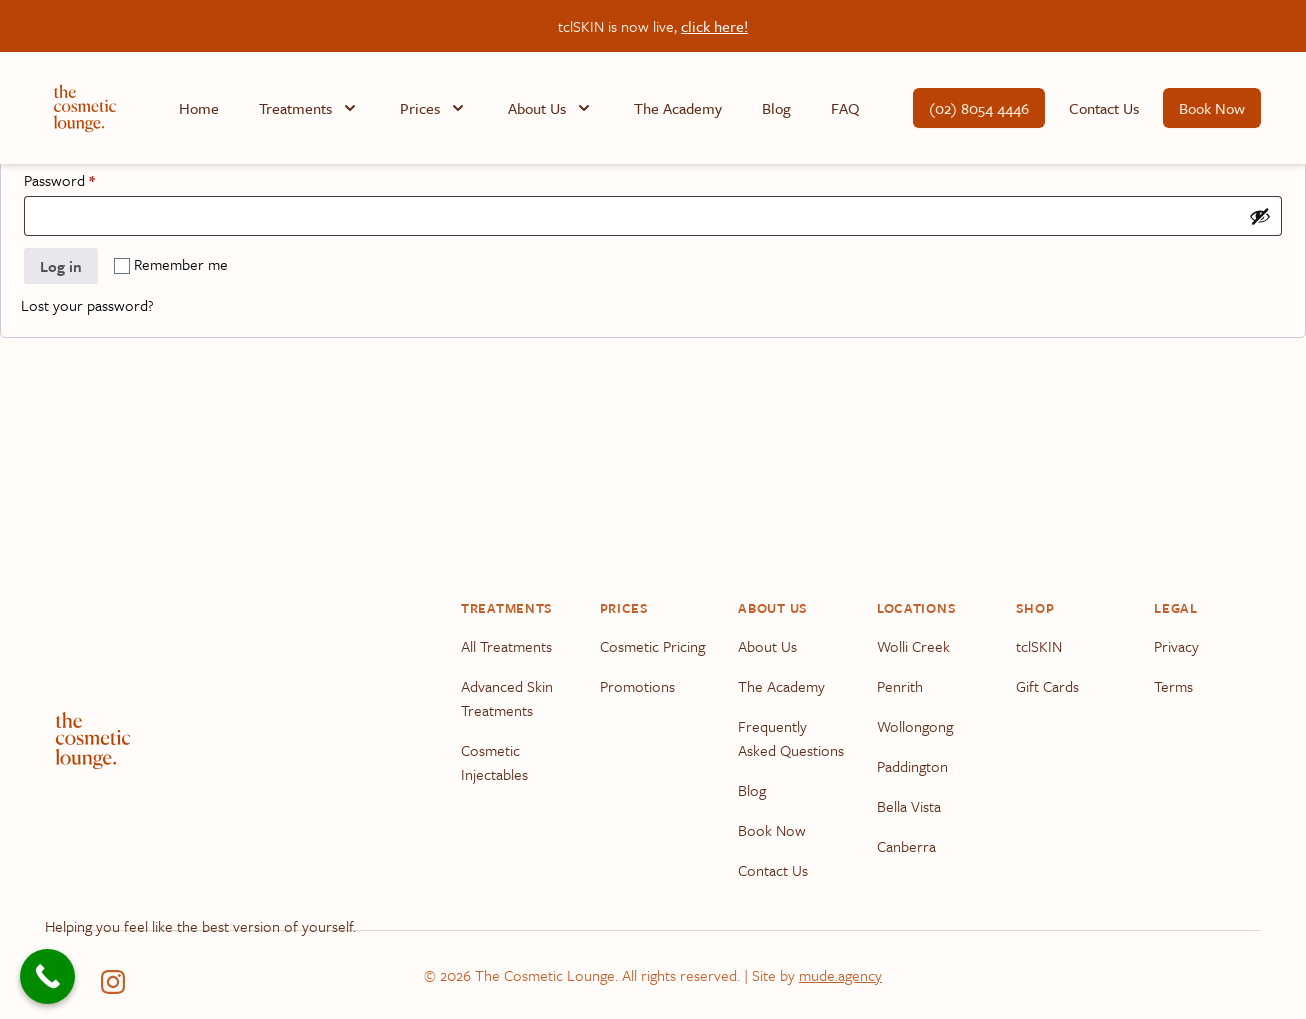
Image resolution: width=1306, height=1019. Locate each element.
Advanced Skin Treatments (507, 698)
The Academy (678, 108)
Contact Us (1104, 108)
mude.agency (840, 975)
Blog (776, 108)
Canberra (906, 846)
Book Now (1212, 108)
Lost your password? (87, 305)
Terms (1173, 686)
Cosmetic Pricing (652, 646)
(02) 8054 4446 (979, 108)
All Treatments (506, 646)
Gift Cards (1047, 686)
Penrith (900, 686)
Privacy (1176, 646)
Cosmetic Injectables (494, 762)
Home (199, 108)
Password (87, 177)
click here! (714, 26)
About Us (767, 646)
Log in (61, 266)
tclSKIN (1039, 646)
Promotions (637, 686)
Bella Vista (909, 806)
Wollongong (915, 726)
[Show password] (1260, 216)
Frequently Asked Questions (791, 738)
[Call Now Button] (47, 976)
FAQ (845, 108)
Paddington (912, 766)
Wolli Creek (913, 646)
